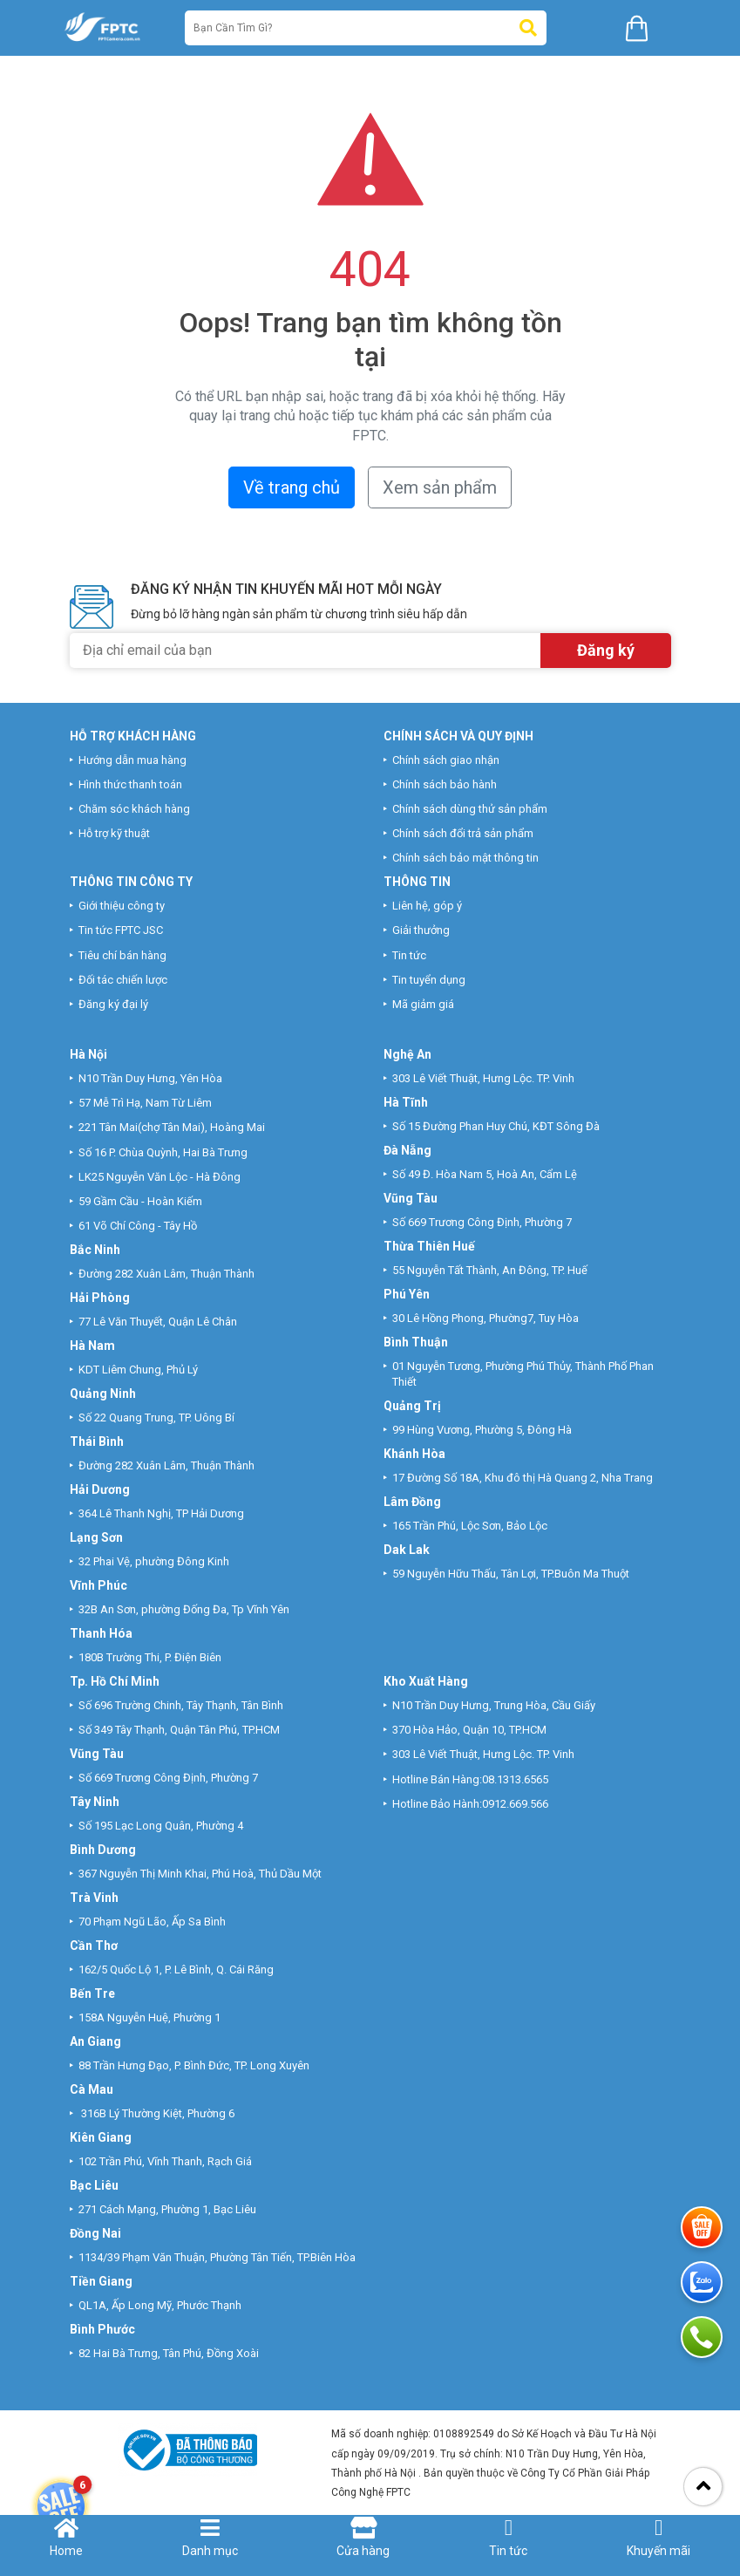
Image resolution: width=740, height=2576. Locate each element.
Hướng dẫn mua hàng (132, 760)
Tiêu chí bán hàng (122, 955)
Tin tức (409, 955)
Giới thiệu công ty (121, 905)
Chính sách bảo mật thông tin (465, 857)
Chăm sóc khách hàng (134, 808)
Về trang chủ (291, 487)
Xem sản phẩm (440, 487)
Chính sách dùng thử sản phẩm (469, 808)
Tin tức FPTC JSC (120, 930)
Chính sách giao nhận (445, 760)
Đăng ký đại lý (113, 1004)
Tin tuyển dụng (428, 979)
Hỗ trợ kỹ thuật (114, 833)
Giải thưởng (421, 930)
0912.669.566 (516, 1803)
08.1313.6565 (515, 1779)
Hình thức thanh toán (130, 784)
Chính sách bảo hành (444, 784)
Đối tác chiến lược (122, 979)
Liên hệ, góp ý (427, 905)
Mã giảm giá (423, 1004)
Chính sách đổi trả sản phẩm (462, 833)
